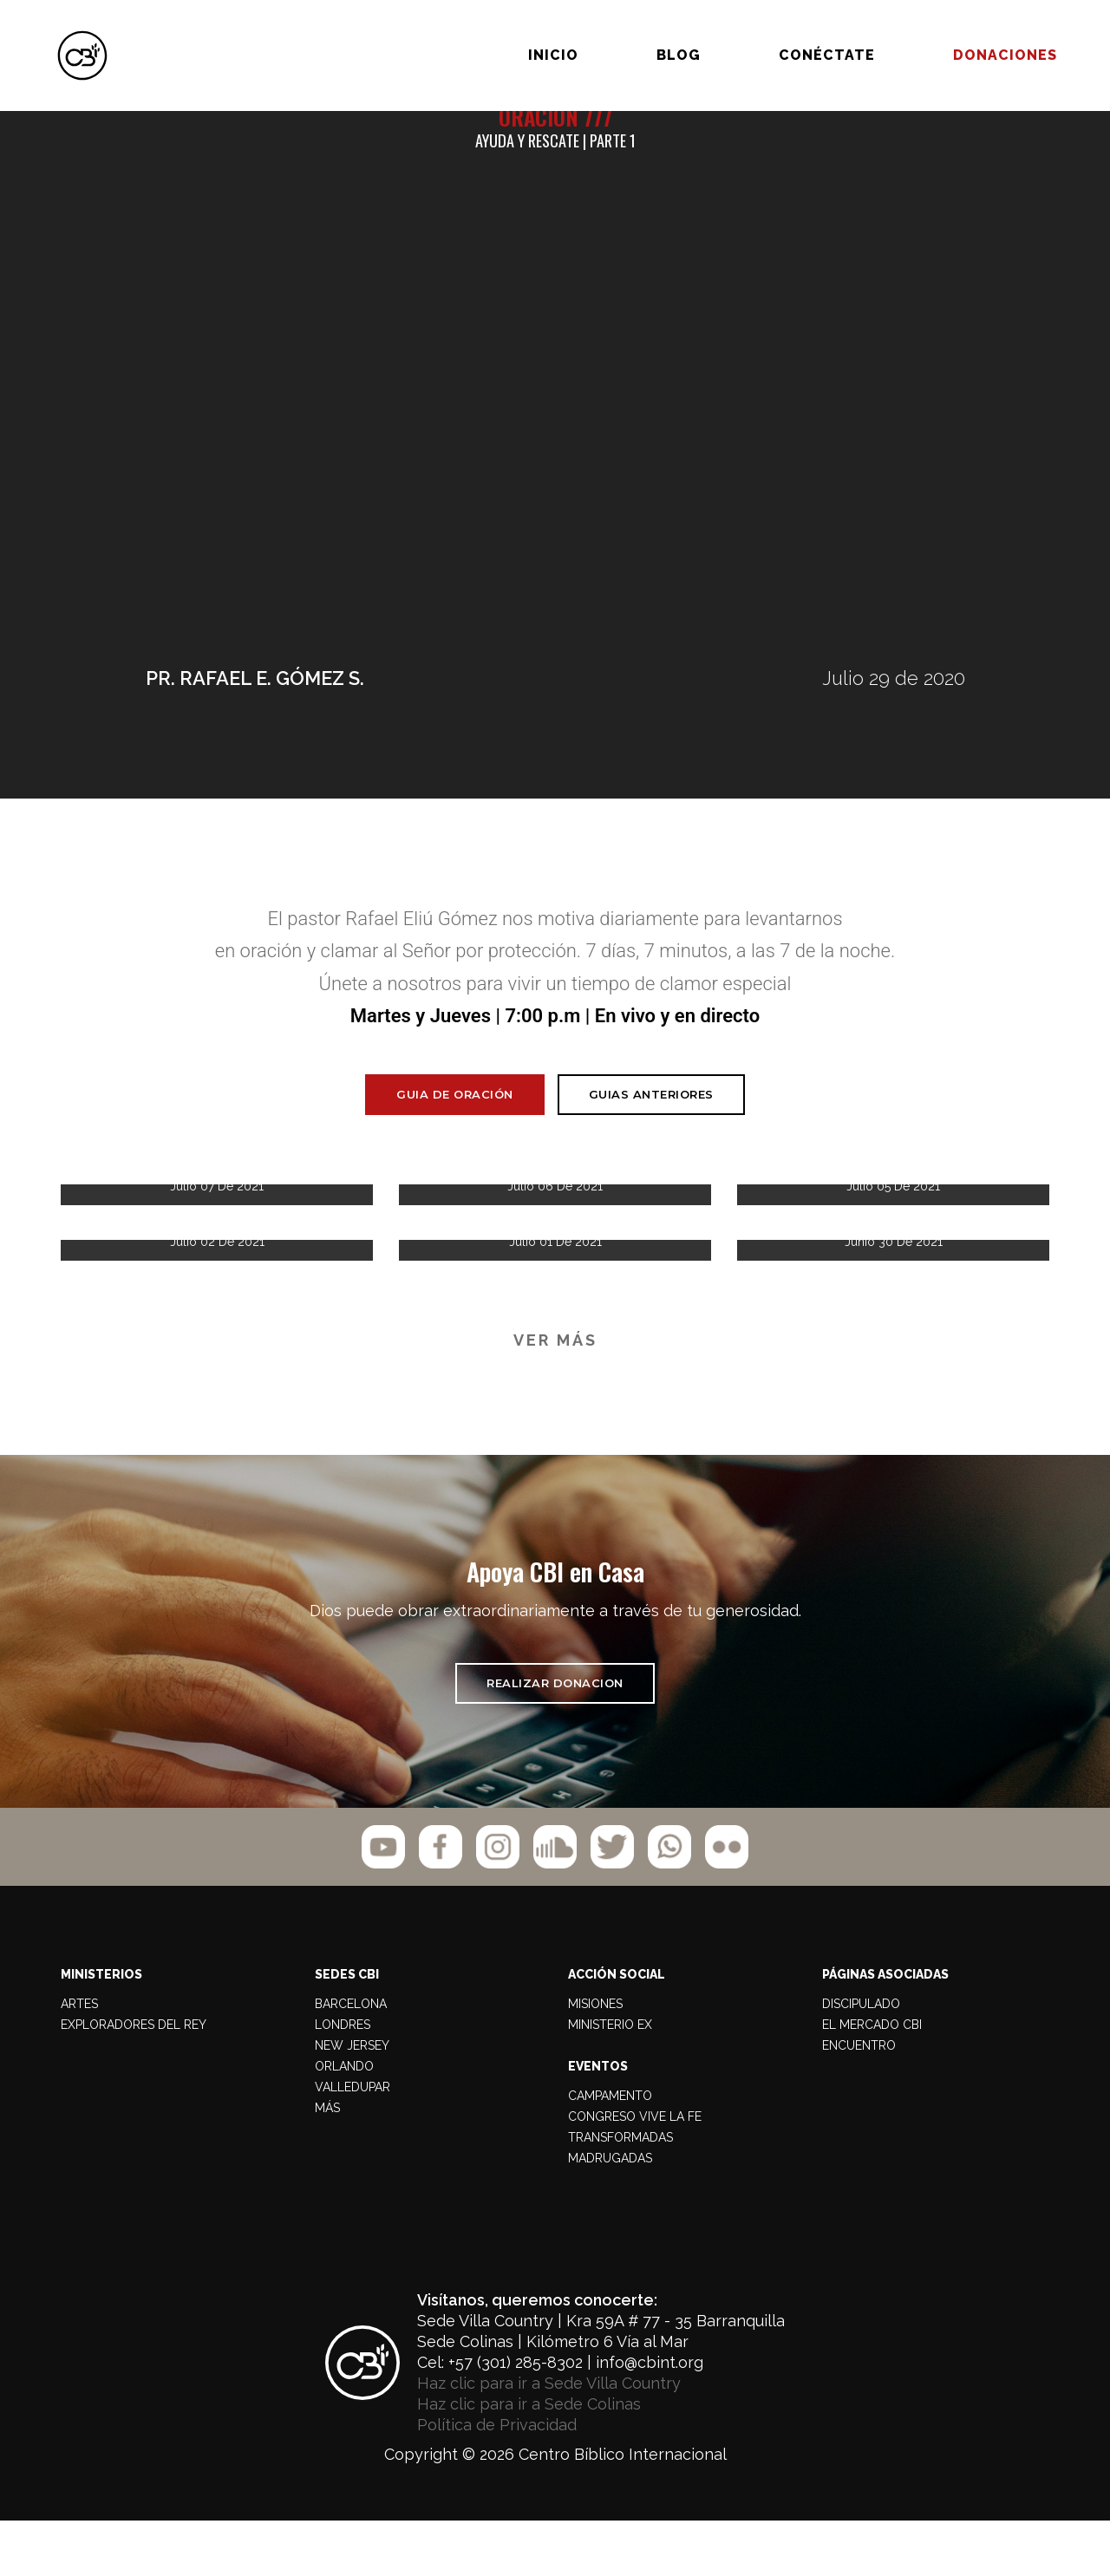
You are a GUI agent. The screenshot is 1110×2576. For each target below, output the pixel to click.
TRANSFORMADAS (620, 2192)
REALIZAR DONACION (555, 1729)
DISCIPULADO (861, 2058)
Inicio (497, 32)
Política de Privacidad (497, 2479)
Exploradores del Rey (133, 2079)
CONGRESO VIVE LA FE (635, 2171)
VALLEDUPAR (352, 2142)
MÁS (327, 2162)
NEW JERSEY (352, 2100)
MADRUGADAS (610, 2213)
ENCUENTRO (859, 2100)
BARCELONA (351, 2058)
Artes (79, 2058)
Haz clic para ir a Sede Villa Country (549, 2438)
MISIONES (595, 2058)
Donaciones (949, 32)
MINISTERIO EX (610, 2079)
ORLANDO (344, 2121)
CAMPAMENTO (610, 2150)
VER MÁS (555, 1368)
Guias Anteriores (651, 1122)
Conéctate (770, 32)
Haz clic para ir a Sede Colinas (529, 2458)
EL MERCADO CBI (872, 2079)
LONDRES (342, 2079)
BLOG (622, 32)
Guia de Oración (454, 1121)
